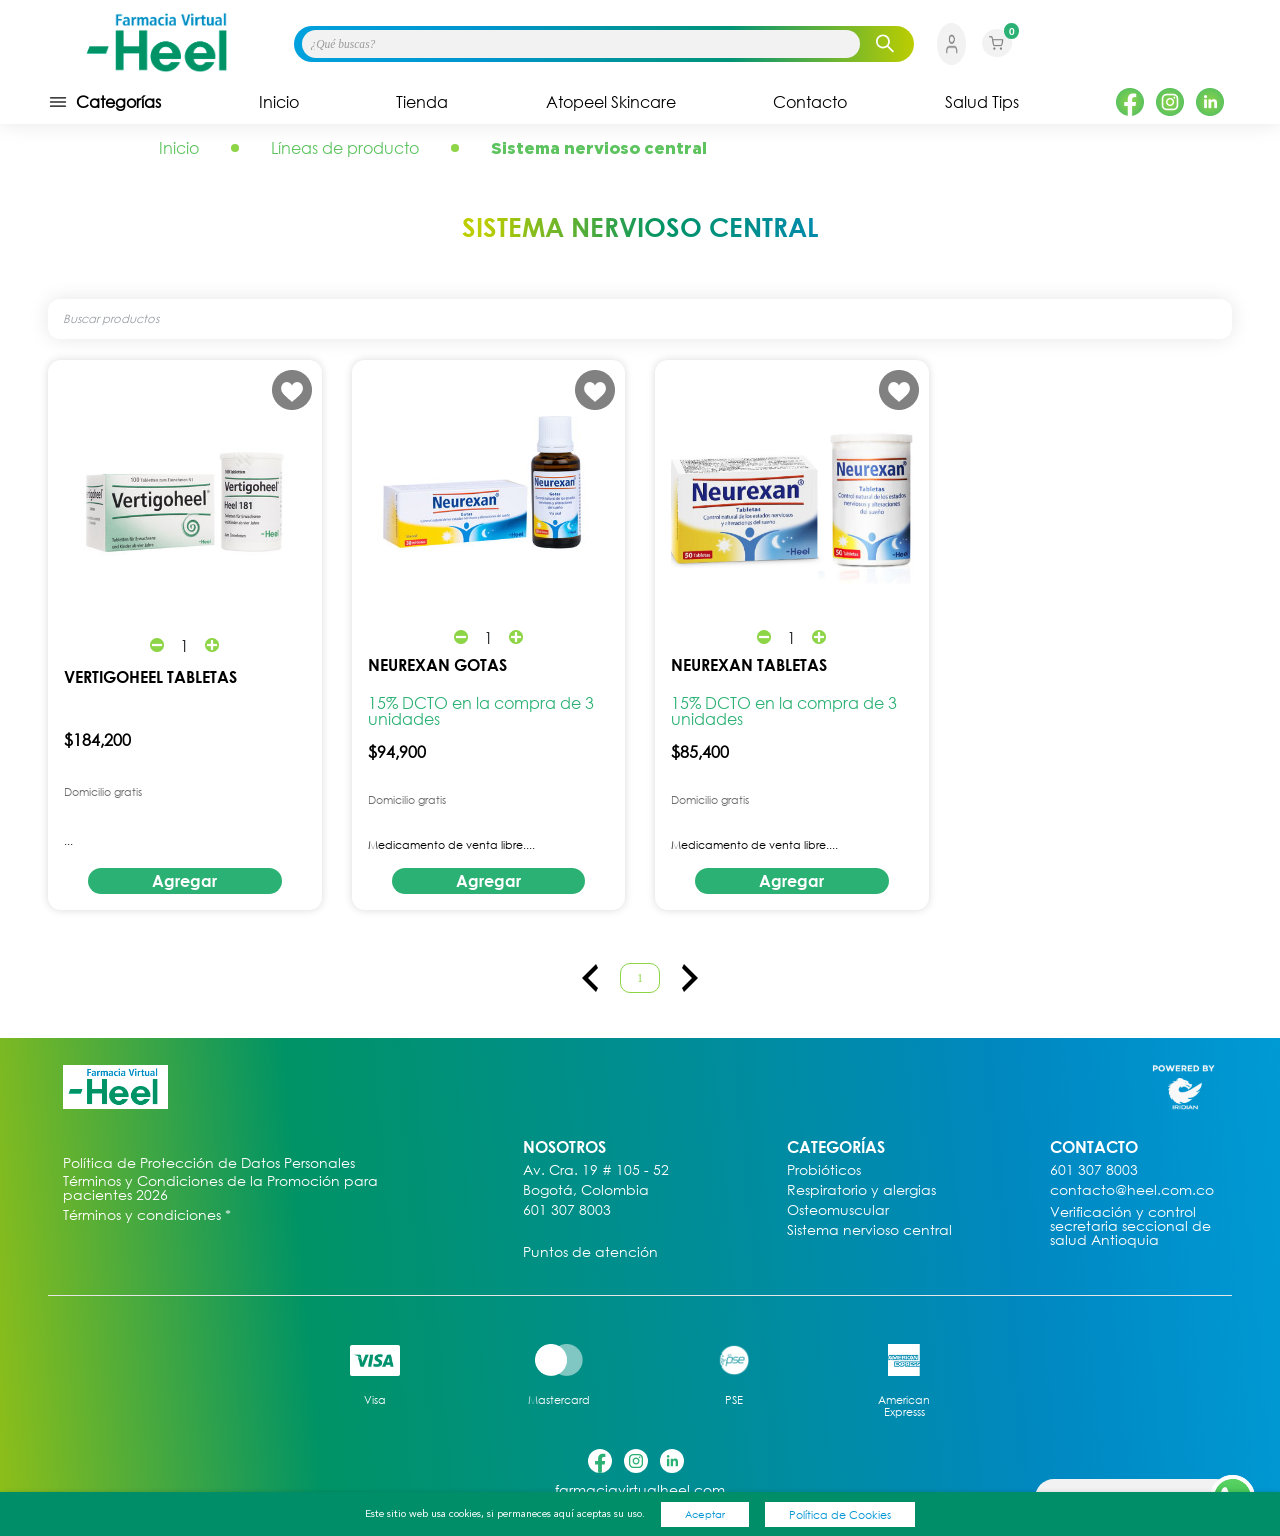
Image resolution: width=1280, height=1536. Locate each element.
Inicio (279, 102)
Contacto (810, 102)
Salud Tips (982, 102)
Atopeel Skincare (611, 102)
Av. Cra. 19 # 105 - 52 (596, 1170)
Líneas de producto (345, 148)
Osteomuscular (838, 1210)
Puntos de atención (590, 1252)
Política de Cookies (840, 1514)
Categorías (104, 102)
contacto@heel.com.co (1132, 1190)
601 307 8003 (567, 1210)
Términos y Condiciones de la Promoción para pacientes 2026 (220, 1188)
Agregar (184, 881)
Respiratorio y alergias (861, 1190)
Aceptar (705, 1514)
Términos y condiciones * (147, 1215)
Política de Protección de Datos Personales (209, 1163)
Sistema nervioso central (869, 1230)
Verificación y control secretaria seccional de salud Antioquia (1130, 1226)
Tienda (422, 102)
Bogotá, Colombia (586, 1190)
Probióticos (824, 1170)
